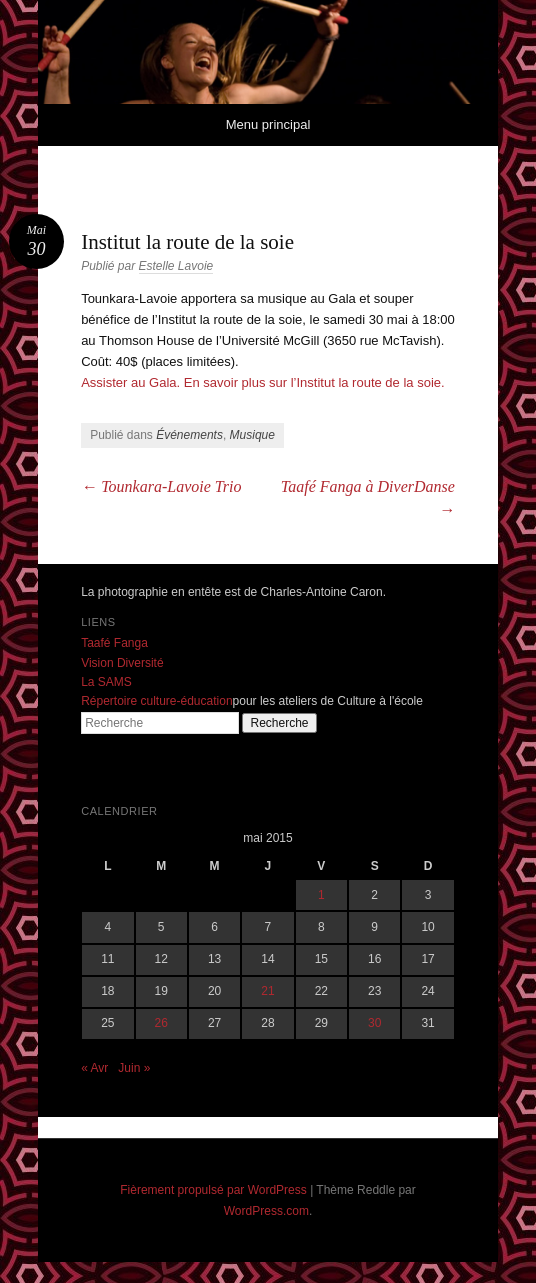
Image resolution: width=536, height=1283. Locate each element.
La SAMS (106, 682)
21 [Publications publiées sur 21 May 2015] (267, 991)
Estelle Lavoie (176, 266)
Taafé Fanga (114, 643)
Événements (189, 435)
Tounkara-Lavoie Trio (161, 486)
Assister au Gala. (130, 382)
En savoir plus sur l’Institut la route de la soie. (314, 382)
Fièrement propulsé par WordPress (213, 1190)
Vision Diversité (122, 663)
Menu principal (268, 124)
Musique (252, 435)
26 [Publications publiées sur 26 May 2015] (161, 1023)
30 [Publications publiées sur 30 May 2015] (374, 1023)
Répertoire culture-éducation (156, 701)
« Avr (94, 1068)
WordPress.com (266, 1211)
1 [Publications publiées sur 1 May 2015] (321, 895)
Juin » (134, 1068)
